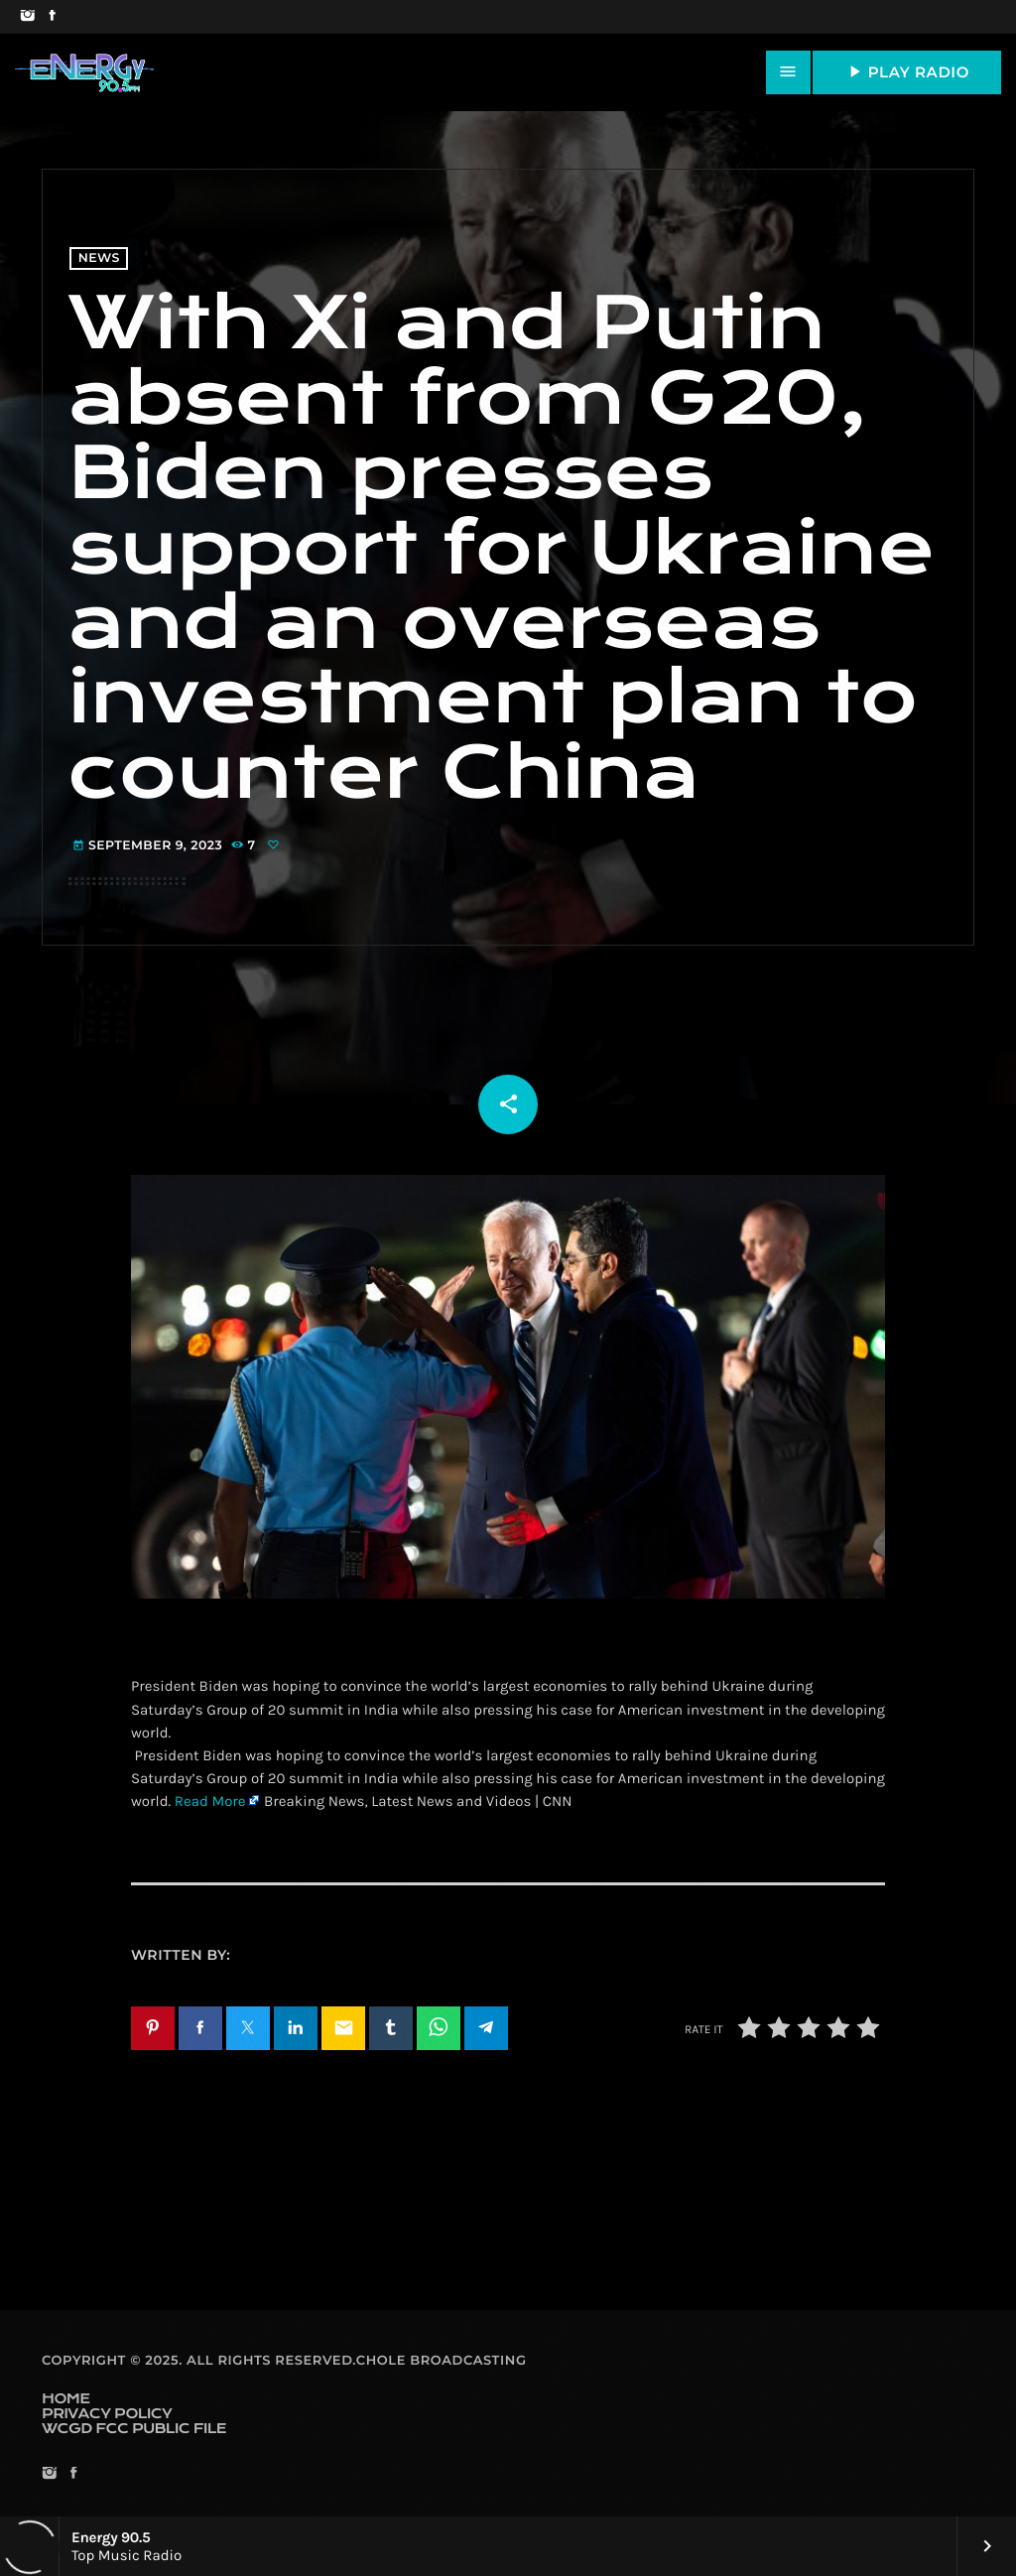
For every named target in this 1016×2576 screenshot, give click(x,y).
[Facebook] (52, 17)
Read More (210, 1801)
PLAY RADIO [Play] (906, 71)
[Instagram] (27, 17)
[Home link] (84, 72)
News (99, 258)
